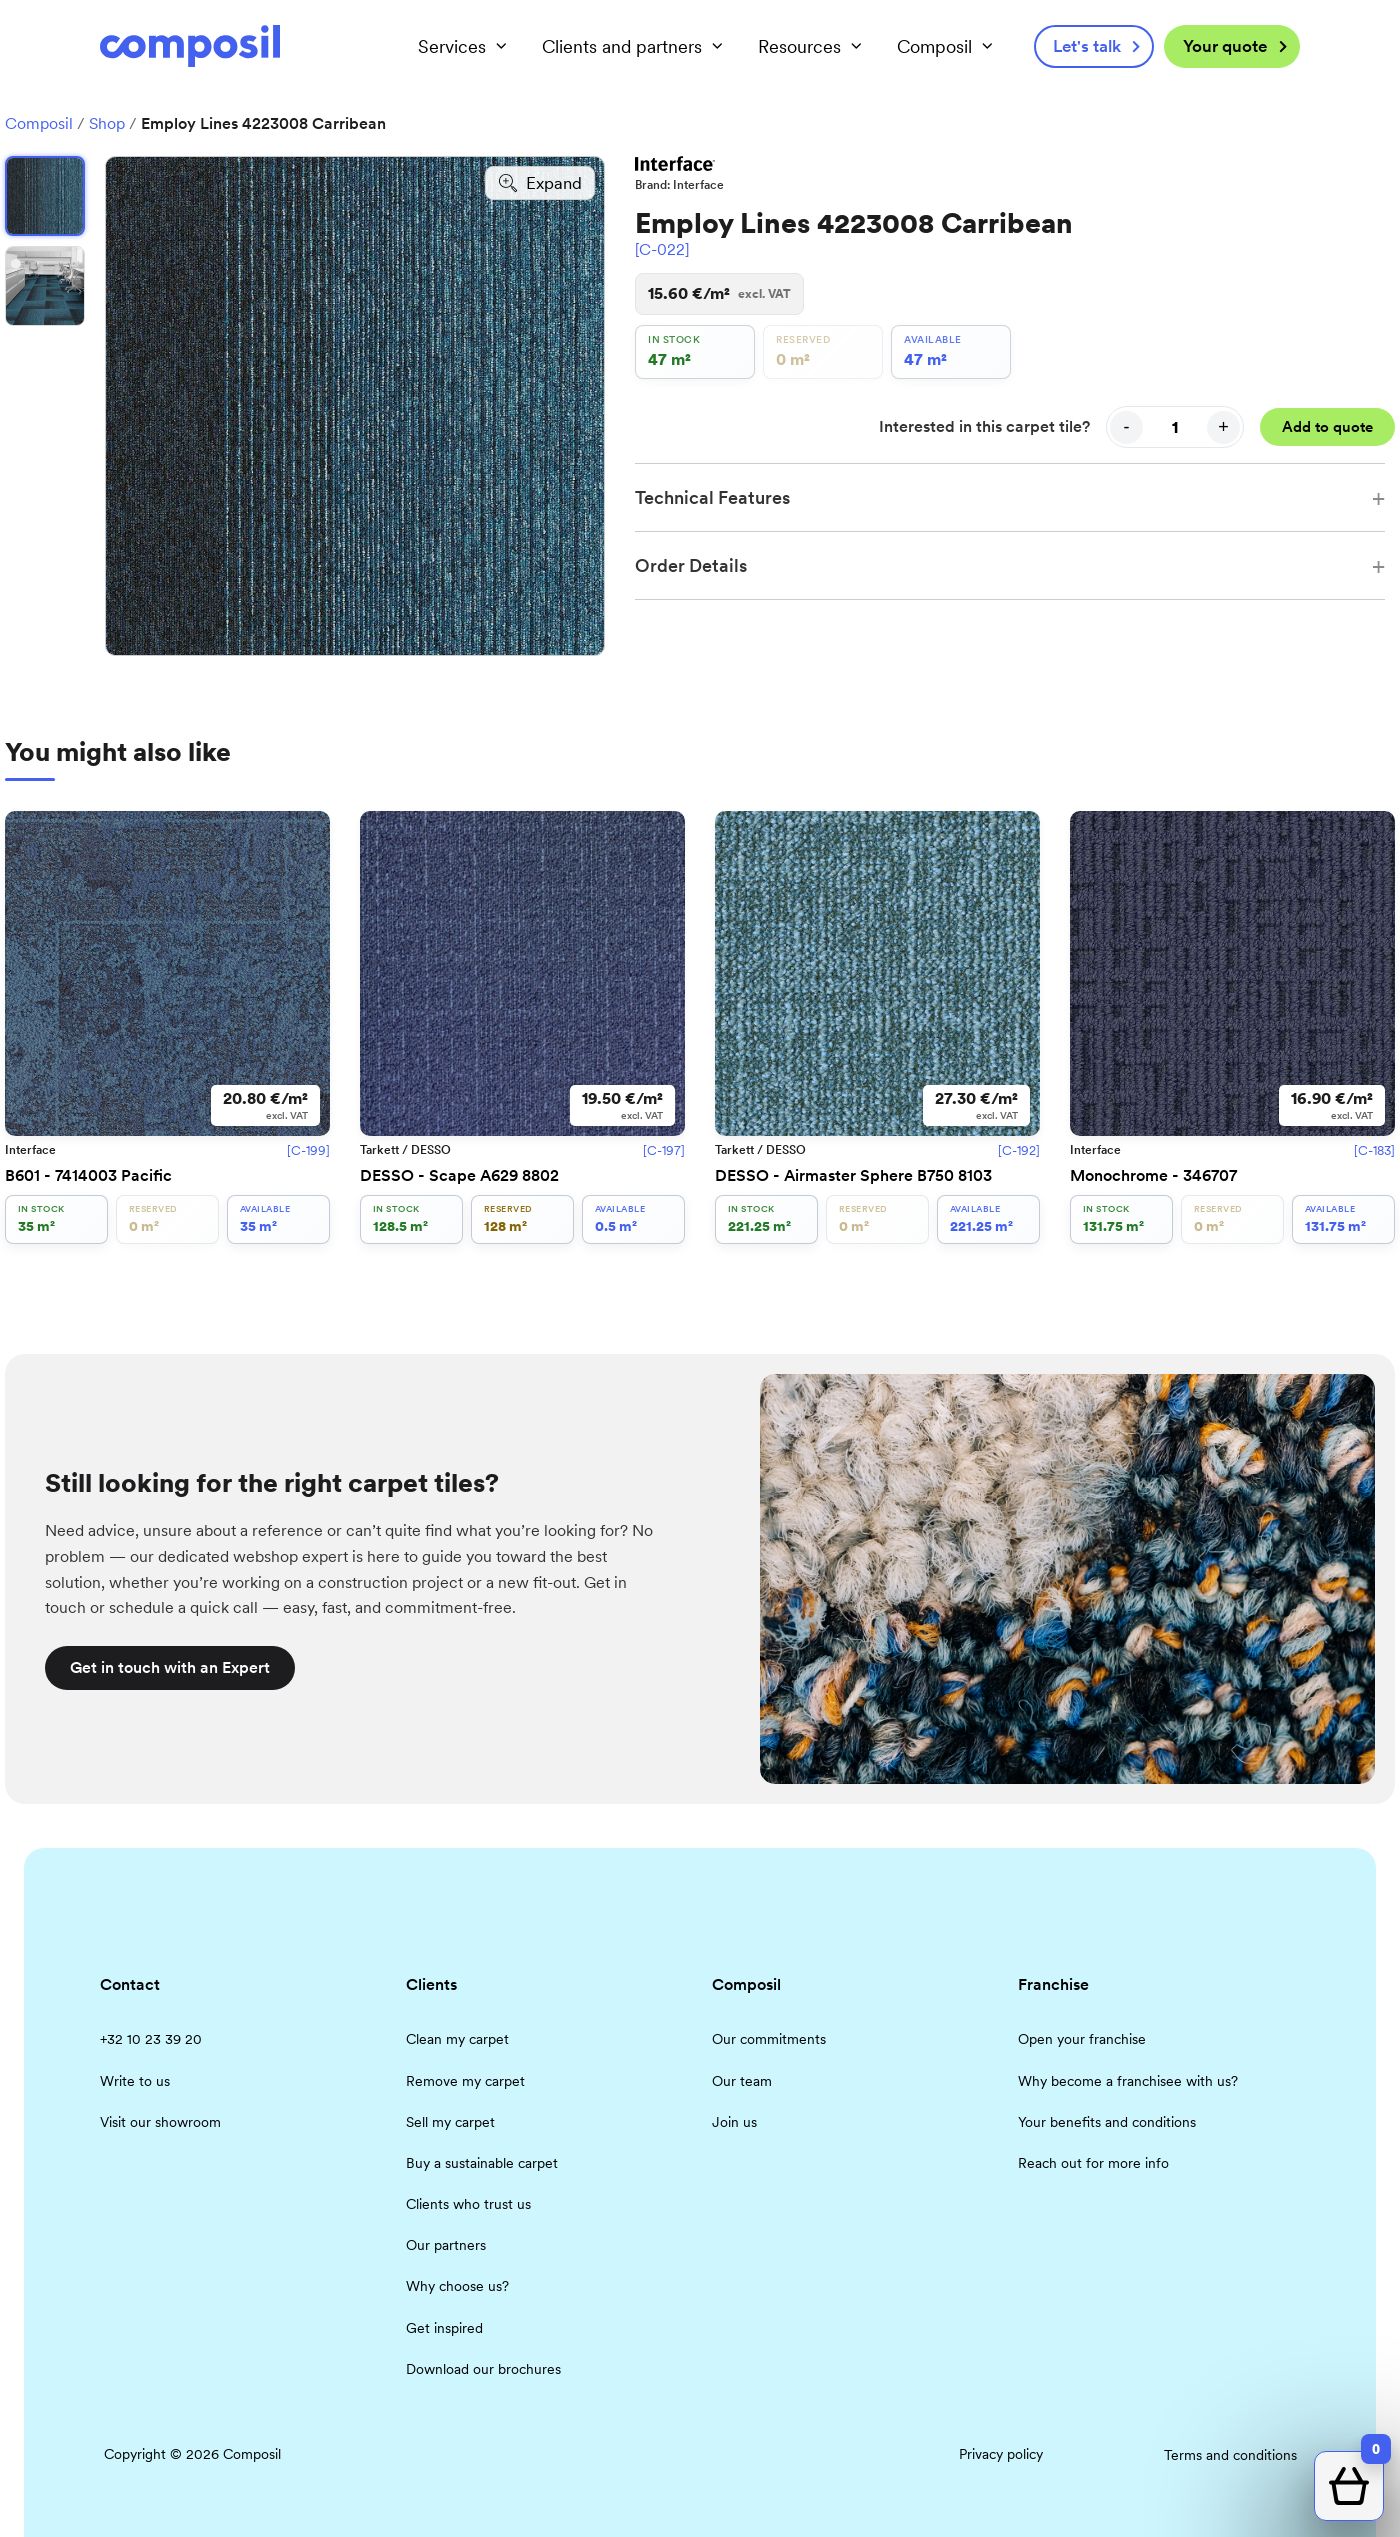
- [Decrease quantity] (1127, 427)
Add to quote (1327, 427)
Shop (107, 123)
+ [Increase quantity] (1223, 427)
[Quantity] (1175, 427)
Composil (39, 123)
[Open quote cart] (1349, 2486)
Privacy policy (1001, 2454)
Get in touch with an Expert (170, 1667)
